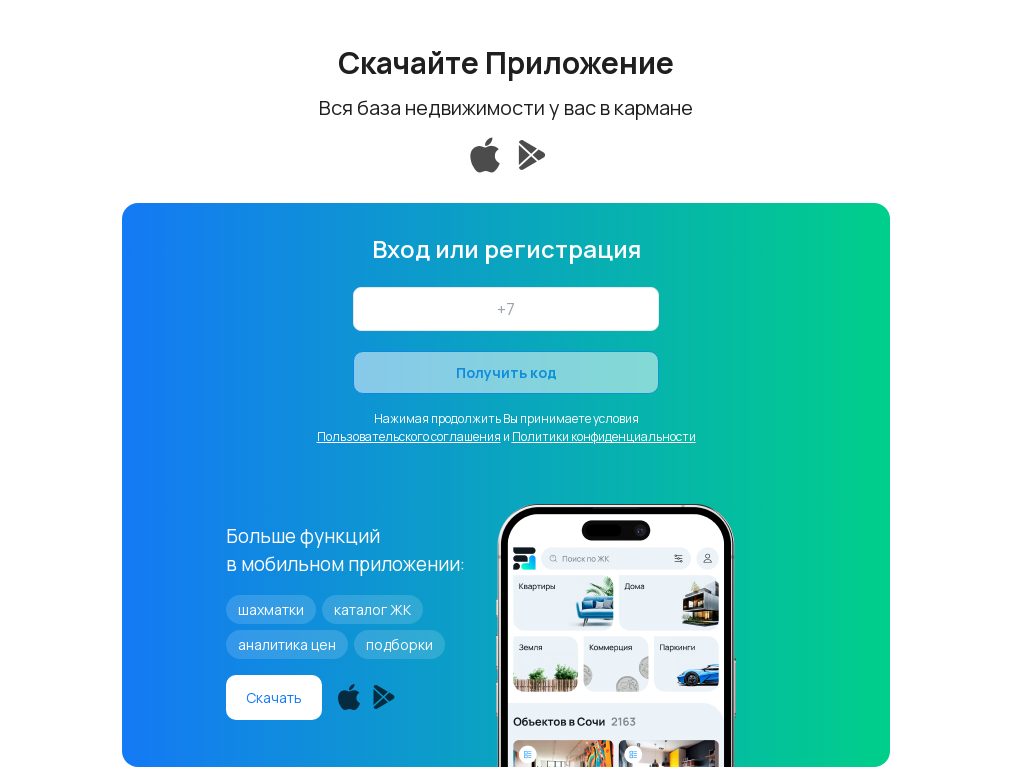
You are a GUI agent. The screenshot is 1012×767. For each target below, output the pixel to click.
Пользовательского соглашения (409, 436)
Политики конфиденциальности (604, 436)
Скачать (274, 697)
